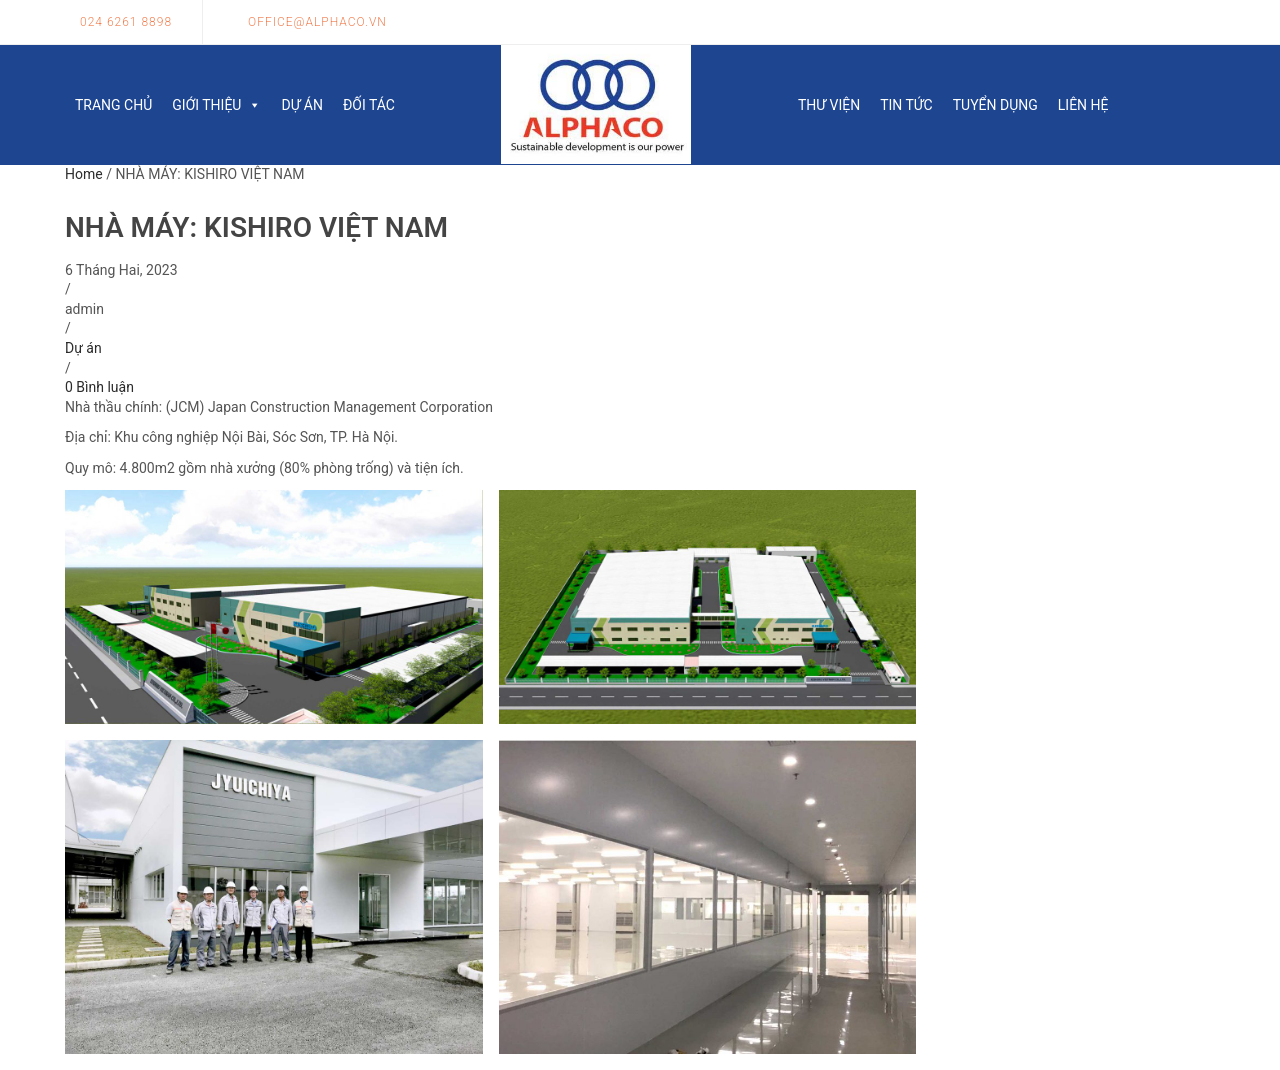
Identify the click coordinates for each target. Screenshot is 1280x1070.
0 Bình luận (99, 387)
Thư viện (829, 105)
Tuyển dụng (995, 105)
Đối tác (369, 105)
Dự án (302, 105)
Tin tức (906, 105)
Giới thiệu (216, 105)
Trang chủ (113, 105)
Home (84, 174)
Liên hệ (1083, 105)
